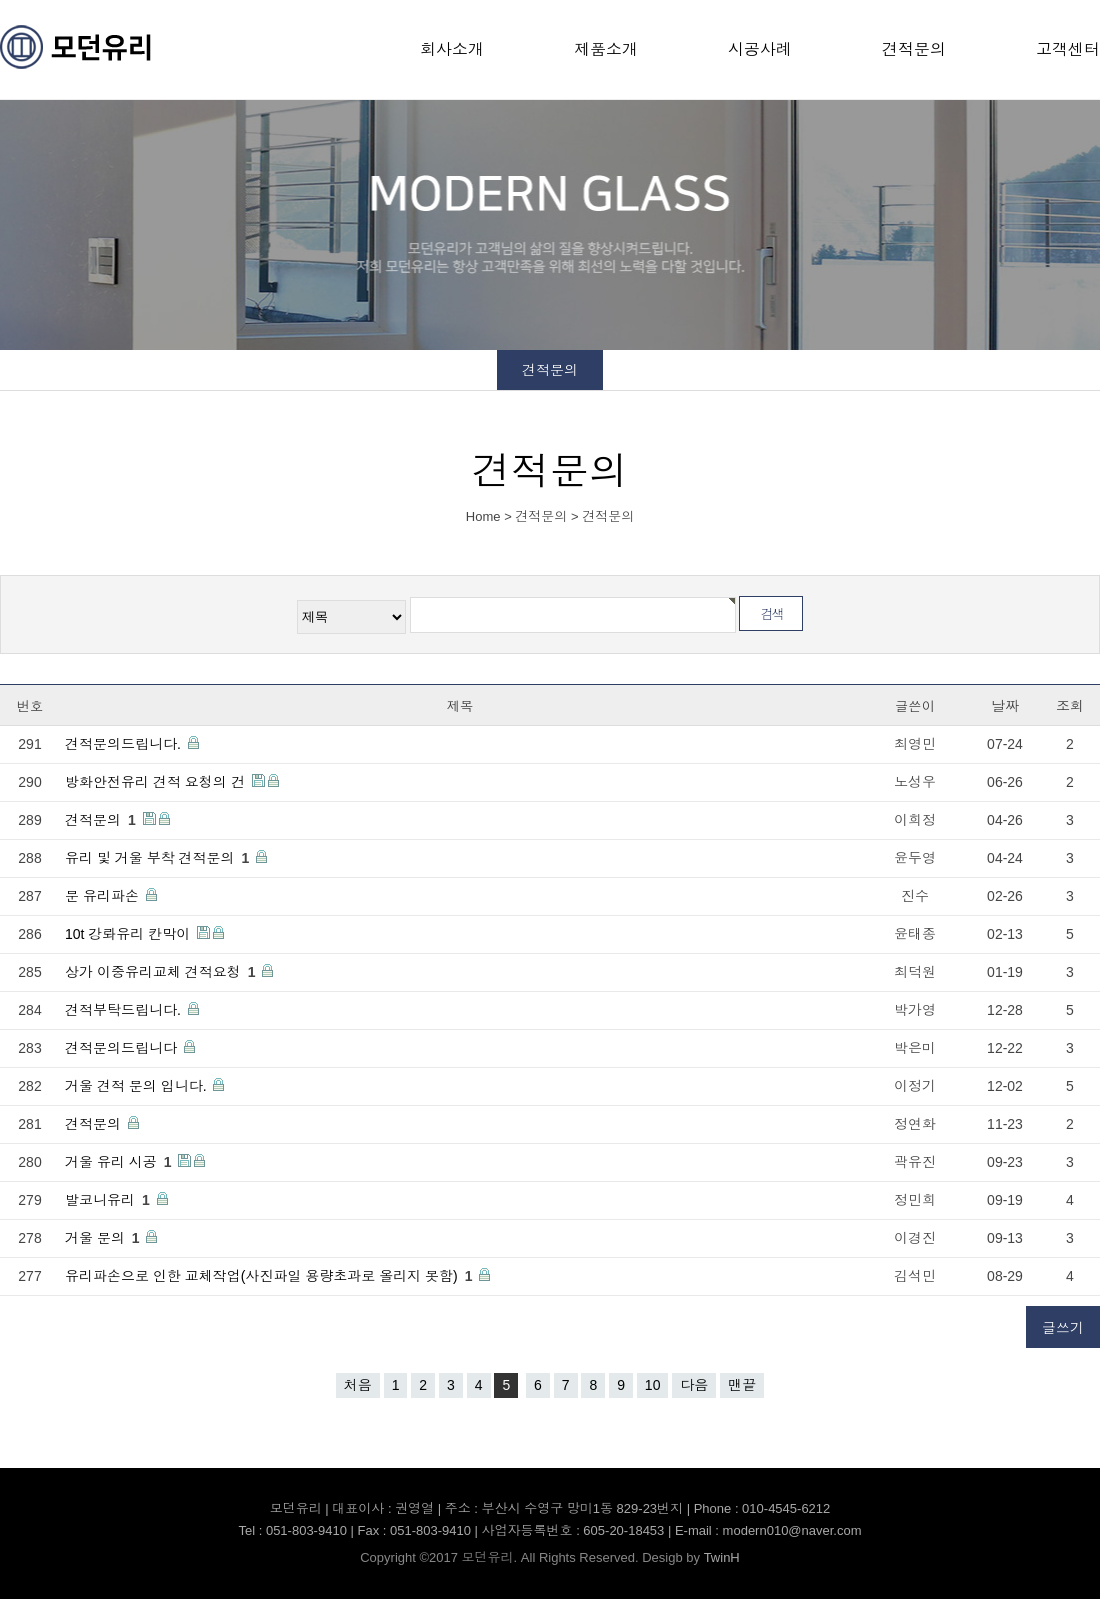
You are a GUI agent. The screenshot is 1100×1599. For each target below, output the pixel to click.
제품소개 (606, 49)
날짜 (1005, 706)
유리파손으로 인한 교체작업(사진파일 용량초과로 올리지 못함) (270, 1276)
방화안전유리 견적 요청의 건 (157, 782)
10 (653, 1385)
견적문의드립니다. (125, 744)
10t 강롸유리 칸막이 (129, 934)
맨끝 (742, 1385)
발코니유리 (109, 1200)
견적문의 (914, 49)
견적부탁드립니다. (125, 1010)
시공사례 (760, 49)
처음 (358, 1385)
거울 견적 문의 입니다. (137, 1086)
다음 (694, 1385)
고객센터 (1068, 49)
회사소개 (452, 49)
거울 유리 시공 (120, 1162)
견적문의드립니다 (123, 1048)
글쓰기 (1063, 1328)
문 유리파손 (104, 896)
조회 (1070, 706)
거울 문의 (104, 1238)
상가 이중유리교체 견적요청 (162, 972)
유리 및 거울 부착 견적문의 (159, 858)
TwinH (722, 1557)
